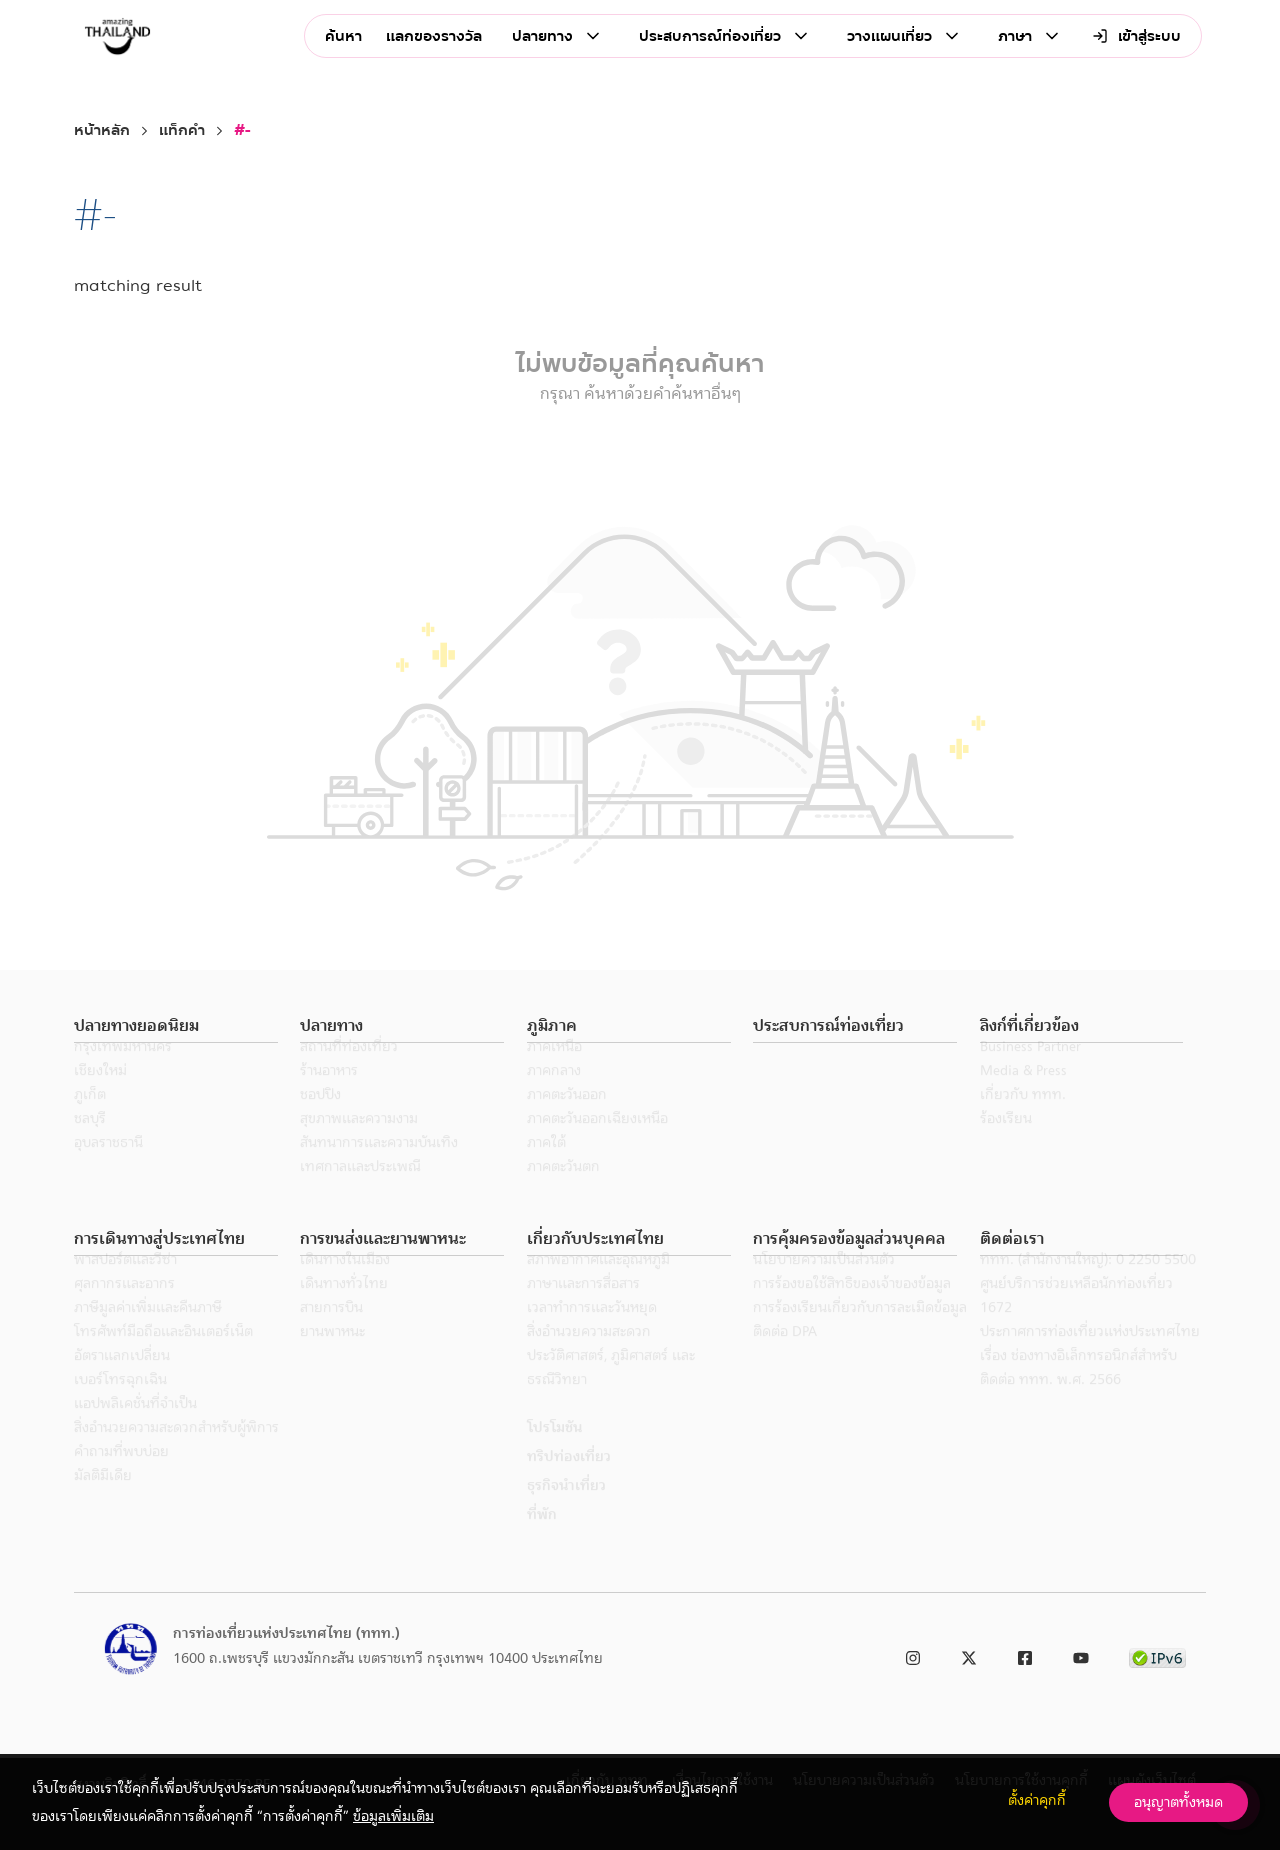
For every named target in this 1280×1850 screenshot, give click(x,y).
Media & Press (1023, 1097)
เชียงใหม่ (100, 1097)
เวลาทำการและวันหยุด (592, 1334)
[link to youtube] (1081, 1654)
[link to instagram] (913, 1654)
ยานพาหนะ (332, 1358)
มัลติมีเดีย (103, 1502)
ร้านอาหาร (329, 1097)
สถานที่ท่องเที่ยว (349, 1073)
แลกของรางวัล (434, 36)
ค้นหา (343, 36)
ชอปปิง (320, 1121)
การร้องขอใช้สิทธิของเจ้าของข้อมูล (852, 1310)
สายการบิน (331, 1334)
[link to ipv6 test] (1157, 1654)
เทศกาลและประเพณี (360, 1193)
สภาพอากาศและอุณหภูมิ (598, 1286)
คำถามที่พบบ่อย (121, 1478)
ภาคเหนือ (554, 1073)
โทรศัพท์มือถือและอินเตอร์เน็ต (163, 1358)
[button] (176, 1026)
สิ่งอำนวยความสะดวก (589, 1358)
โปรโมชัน (554, 1454)
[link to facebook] (1025, 1654)
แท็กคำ (182, 130)
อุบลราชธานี (108, 1169)
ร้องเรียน (1006, 1145)
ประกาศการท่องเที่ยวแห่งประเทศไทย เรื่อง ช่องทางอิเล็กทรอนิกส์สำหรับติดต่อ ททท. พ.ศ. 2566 (1090, 1382)
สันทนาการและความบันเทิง (379, 1169)
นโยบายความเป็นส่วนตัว (824, 1286)
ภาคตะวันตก (563, 1193)
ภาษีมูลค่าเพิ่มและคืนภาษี (148, 1334)
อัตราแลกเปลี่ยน (122, 1382)
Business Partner (1030, 1073)
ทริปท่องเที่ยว (569, 1483)
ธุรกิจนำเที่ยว (566, 1512)
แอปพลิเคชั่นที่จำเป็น (135, 1430)
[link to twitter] (969, 1654)
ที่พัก (542, 1541)
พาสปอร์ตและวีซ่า (125, 1286)
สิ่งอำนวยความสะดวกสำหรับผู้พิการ (176, 1454)
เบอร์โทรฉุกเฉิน (120, 1406)
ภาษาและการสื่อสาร (583, 1310)
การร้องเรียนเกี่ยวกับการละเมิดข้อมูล (860, 1334)
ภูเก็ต (90, 1121)
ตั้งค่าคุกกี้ (1037, 1800)
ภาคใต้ (546, 1169)
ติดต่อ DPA (785, 1358)
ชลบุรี (90, 1145)
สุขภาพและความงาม (359, 1145)
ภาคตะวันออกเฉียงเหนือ (597, 1145)
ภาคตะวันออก (567, 1121)
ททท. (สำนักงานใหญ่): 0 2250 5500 (1088, 1286)
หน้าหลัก (102, 130)
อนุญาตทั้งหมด (1178, 1802)
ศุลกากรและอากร (124, 1310)
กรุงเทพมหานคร (123, 1073)
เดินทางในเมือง (345, 1286)
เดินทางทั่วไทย (344, 1310)
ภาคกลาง (554, 1097)
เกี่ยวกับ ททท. (1023, 1121)
